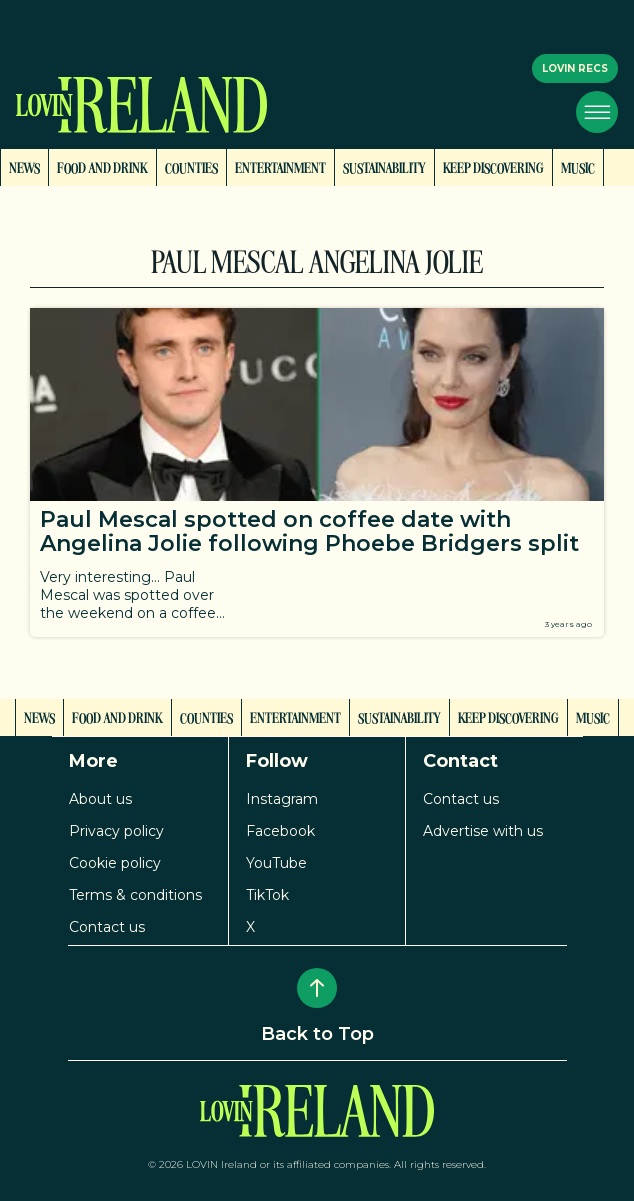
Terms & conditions (135, 895)
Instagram (282, 799)
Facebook (280, 831)
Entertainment (280, 167)
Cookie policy (115, 863)
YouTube (276, 863)
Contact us (107, 927)
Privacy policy (116, 831)
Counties (191, 167)
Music (578, 167)
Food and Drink (102, 167)
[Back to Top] (317, 988)
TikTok (267, 895)
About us (100, 799)
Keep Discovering (493, 167)
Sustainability (384, 167)
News (24, 167)
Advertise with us (483, 831)
